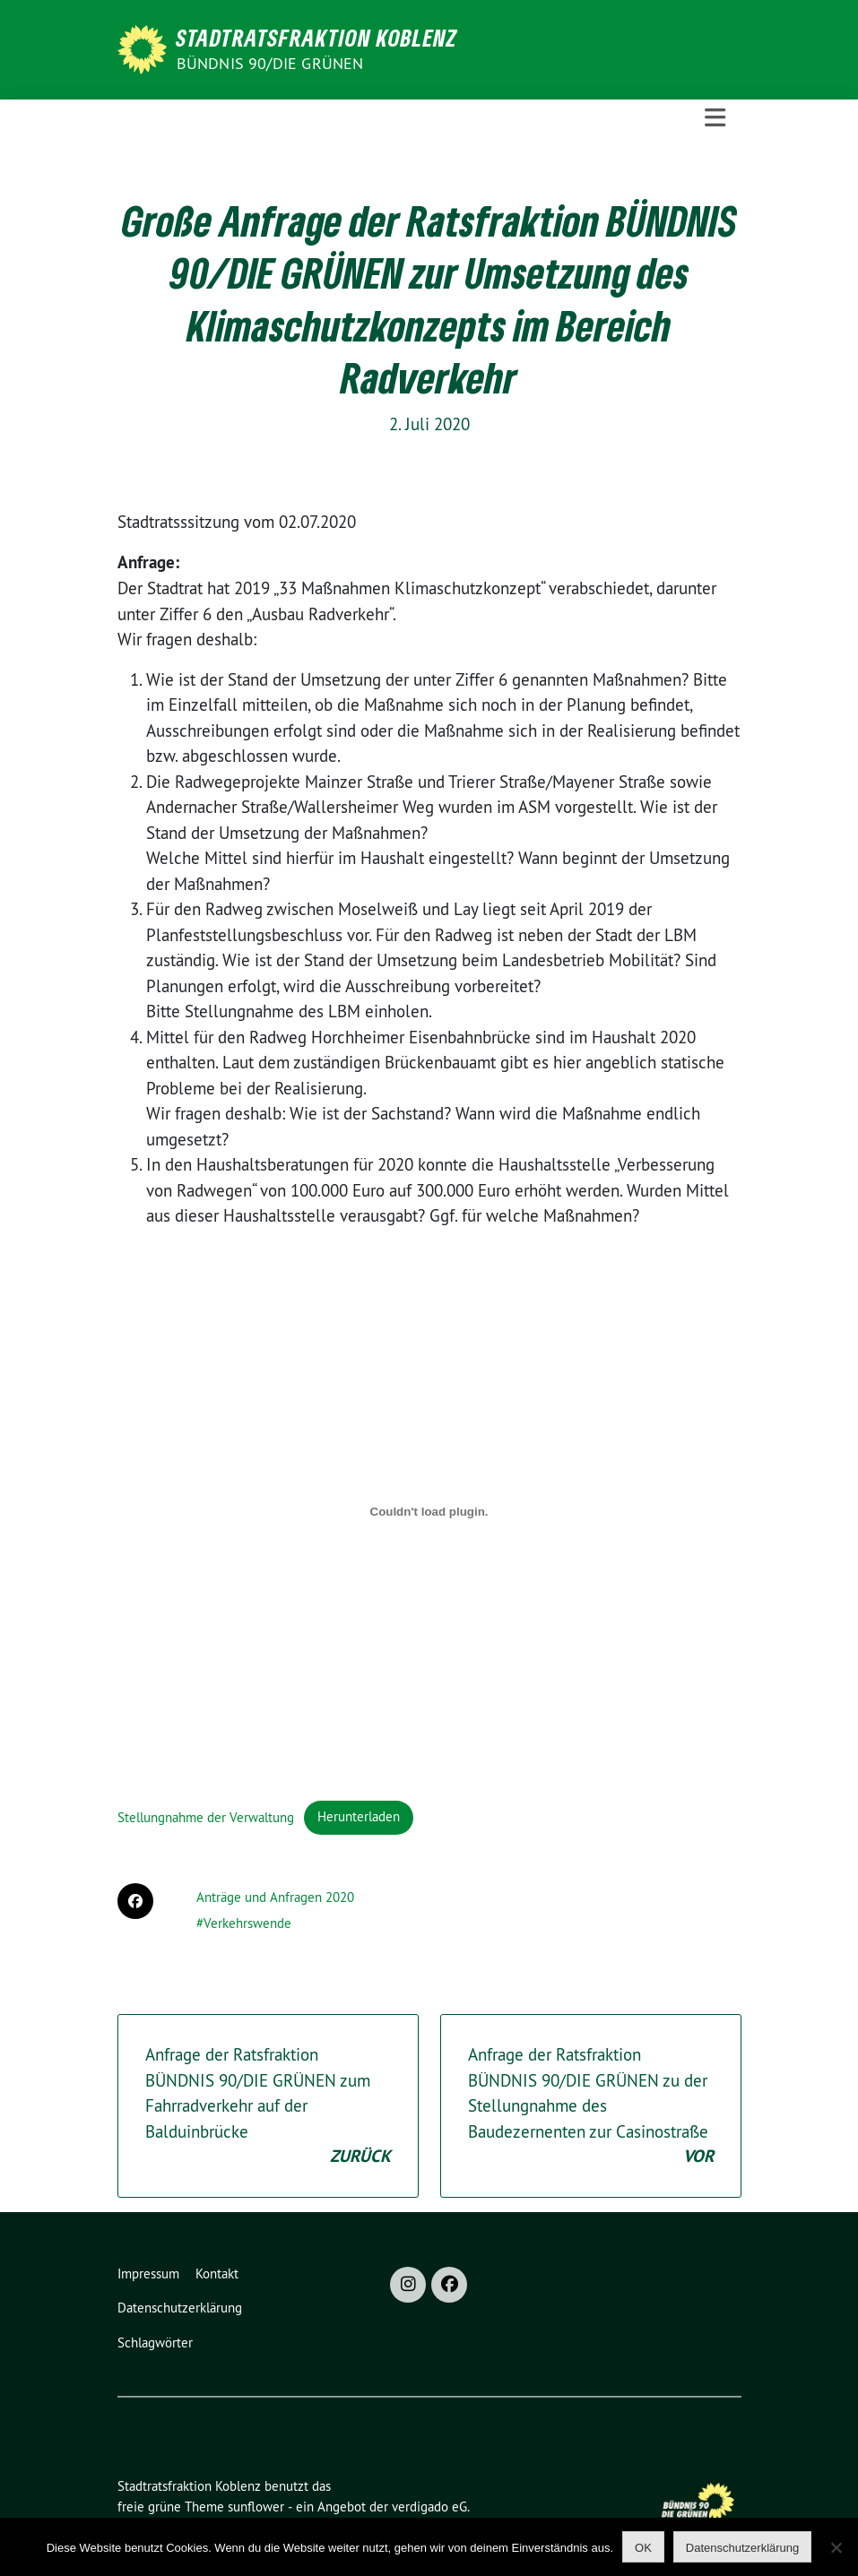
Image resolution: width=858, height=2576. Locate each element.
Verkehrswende (247, 1923)
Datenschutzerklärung (179, 2307)
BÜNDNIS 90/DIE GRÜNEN (270, 63)
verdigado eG (429, 2506)
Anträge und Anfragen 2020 (275, 1897)
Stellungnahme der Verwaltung (205, 1816)
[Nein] (836, 2547)
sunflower (256, 2506)
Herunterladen (358, 1816)
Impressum (148, 2273)
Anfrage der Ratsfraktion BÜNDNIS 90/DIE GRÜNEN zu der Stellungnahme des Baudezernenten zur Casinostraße (591, 2107)
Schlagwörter (155, 2342)
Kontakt (216, 2273)
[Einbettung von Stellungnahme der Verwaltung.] (429, 1512)
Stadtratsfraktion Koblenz (317, 37)
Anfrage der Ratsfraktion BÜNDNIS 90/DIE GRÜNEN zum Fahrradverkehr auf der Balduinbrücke (268, 2107)
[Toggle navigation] (715, 118)
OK (643, 2547)
